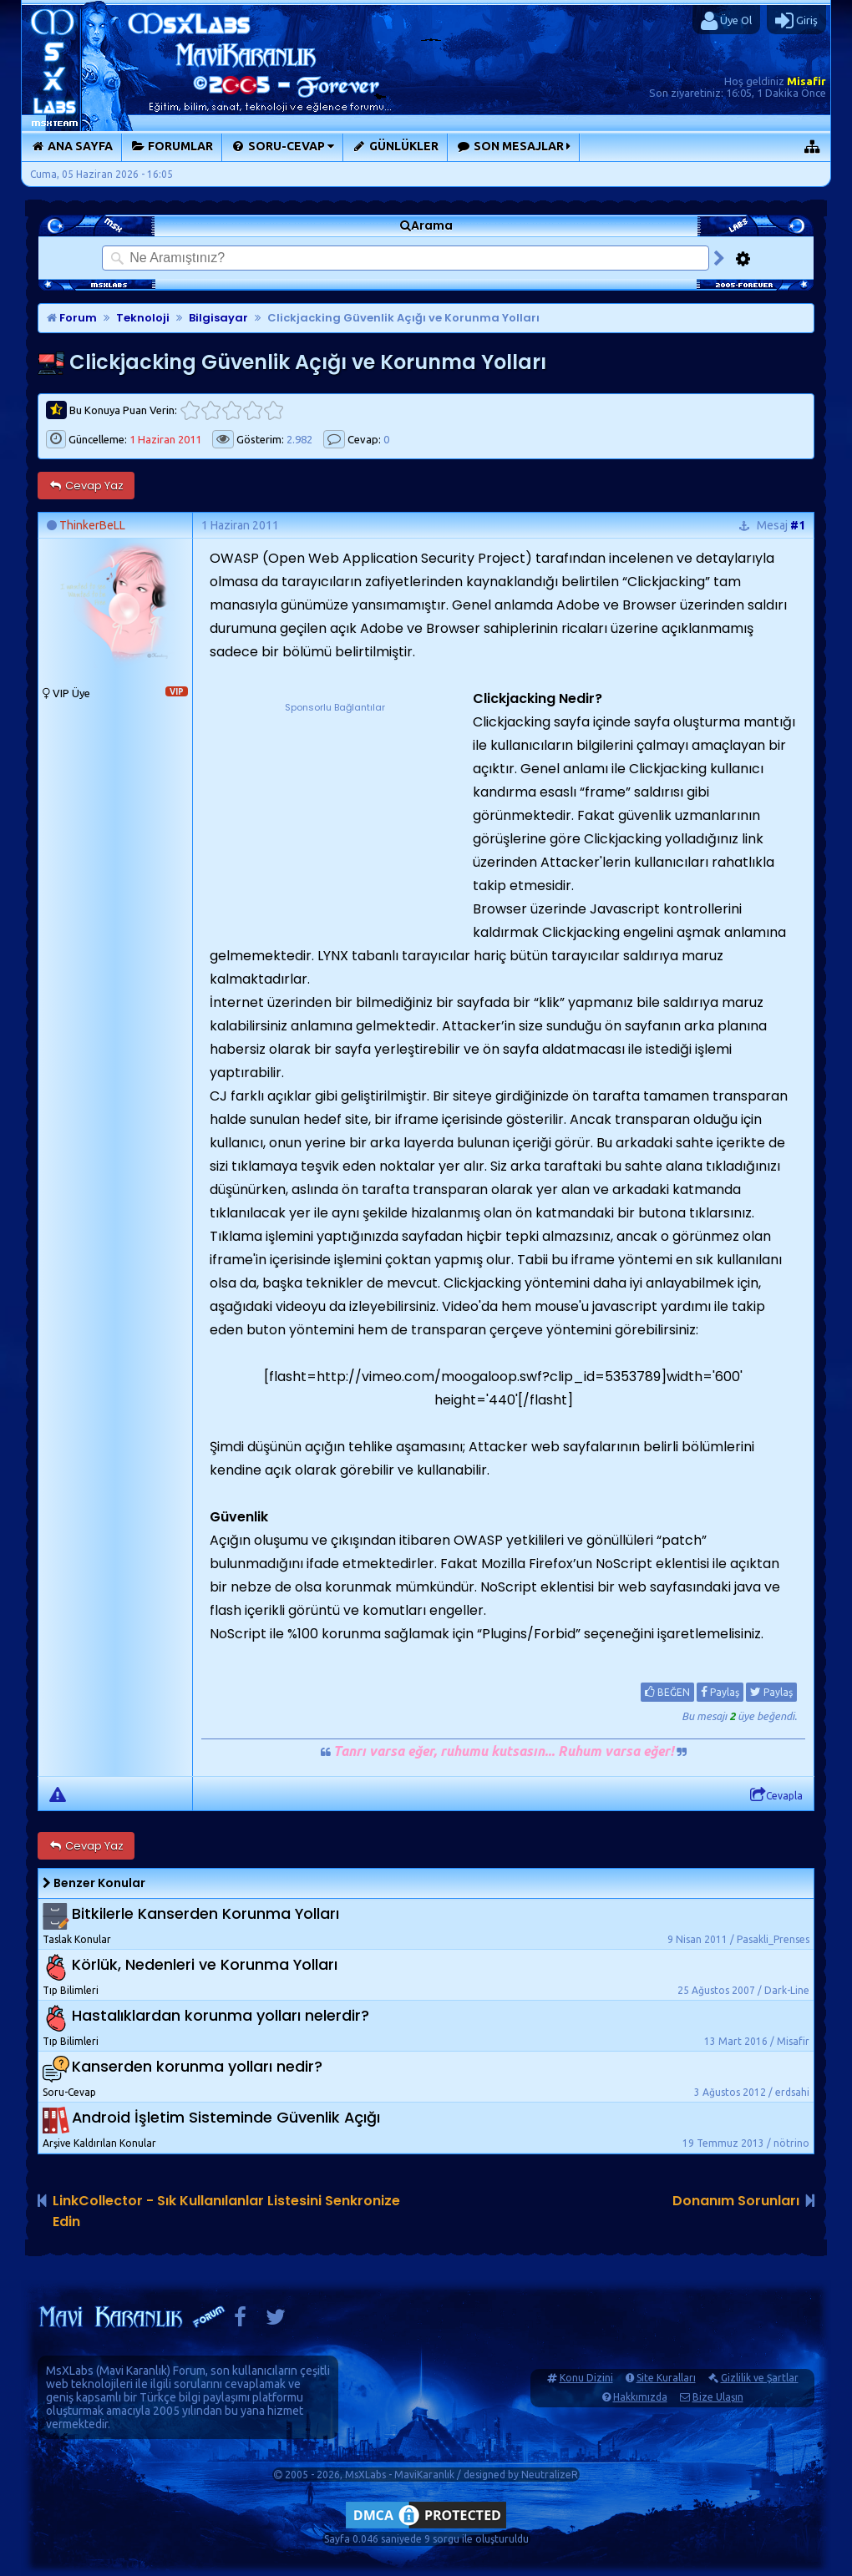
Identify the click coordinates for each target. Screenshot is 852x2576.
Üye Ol (726, 21)
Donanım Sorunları (735, 2200)
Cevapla (776, 1795)
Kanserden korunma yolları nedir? (197, 2067)
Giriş (796, 21)
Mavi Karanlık (133, 2370)
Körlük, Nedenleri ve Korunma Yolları (204, 1965)
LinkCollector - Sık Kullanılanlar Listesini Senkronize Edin (226, 2211)
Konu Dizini (586, 2377)
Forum (72, 318)
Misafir (806, 81)
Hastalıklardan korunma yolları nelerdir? (220, 2016)
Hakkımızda (640, 2396)
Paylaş (720, 1692)
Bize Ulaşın (717, 2396)
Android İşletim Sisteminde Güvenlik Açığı (226, 2118)
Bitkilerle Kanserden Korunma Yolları (205, 1914)
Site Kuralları (666, 2377)
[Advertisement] (335, 820)
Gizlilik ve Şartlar (760, 2377)
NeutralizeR (549, 2474)
